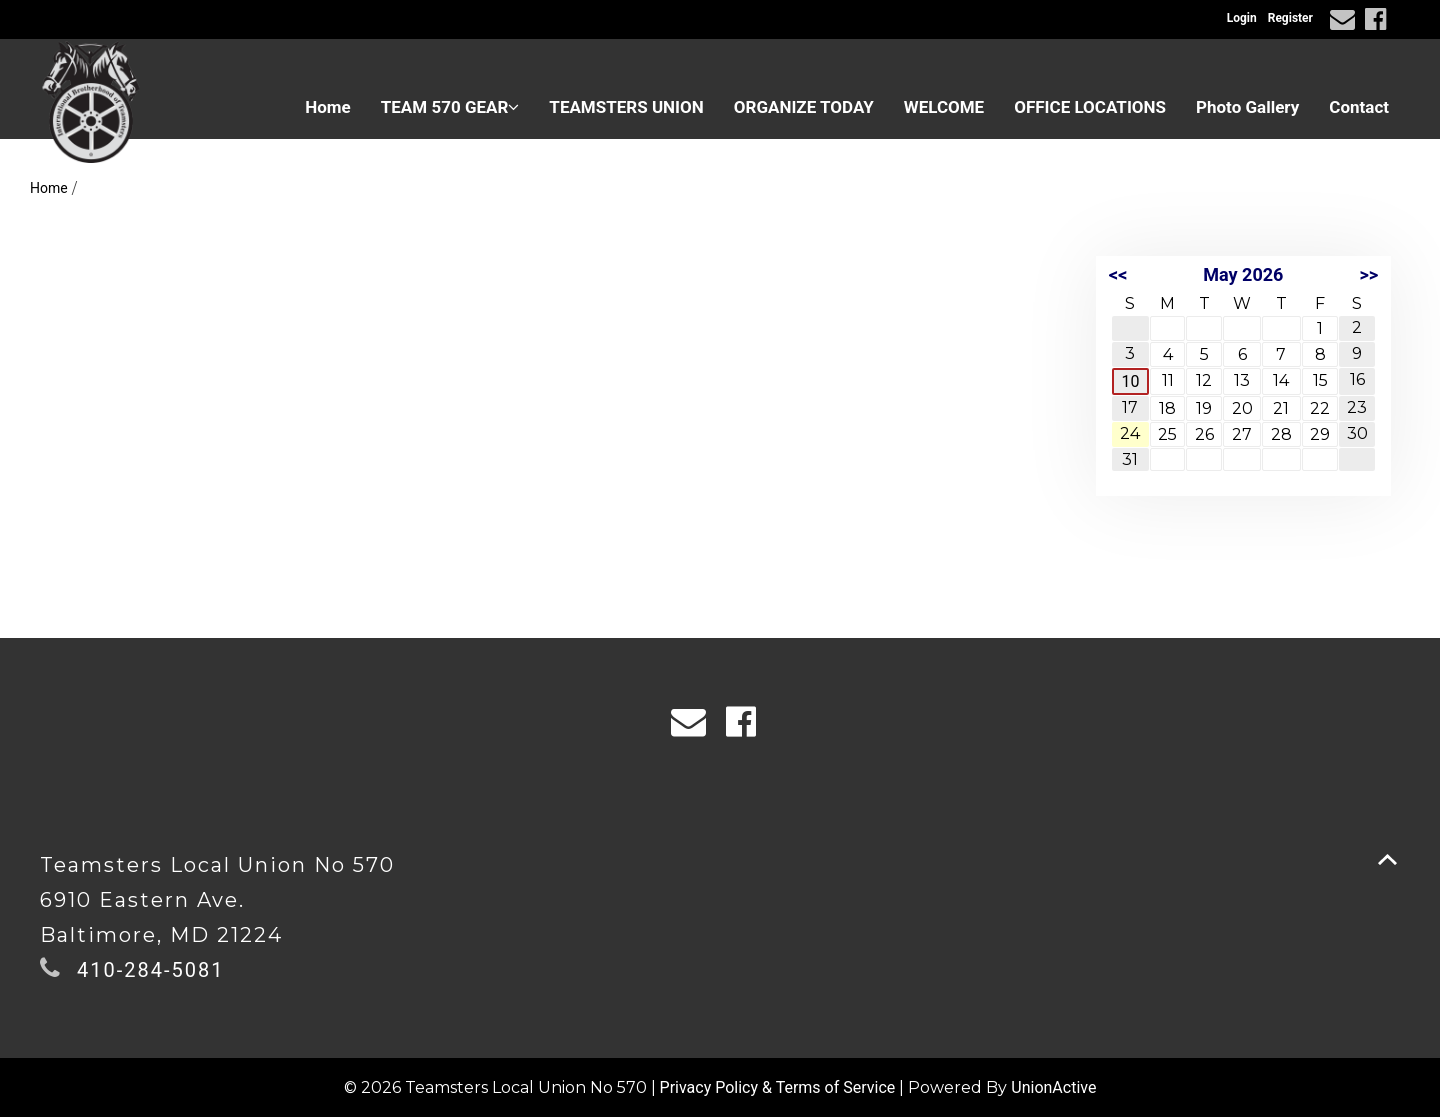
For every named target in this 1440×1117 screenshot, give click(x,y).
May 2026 (1243, 274)
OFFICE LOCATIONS (1090, 107)
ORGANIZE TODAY (804, 107)
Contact (1359, 107)
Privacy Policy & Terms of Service (778, 1087)
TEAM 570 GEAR (450, 107)
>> (1368, 274)
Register (1290, 18)
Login (1242, 18)
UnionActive (1053, 1087)
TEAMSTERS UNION (626, 107)
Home (328, 107)
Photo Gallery (1247, 107)
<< (1118, 274)
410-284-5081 (150, 970)
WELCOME (944, 107)
